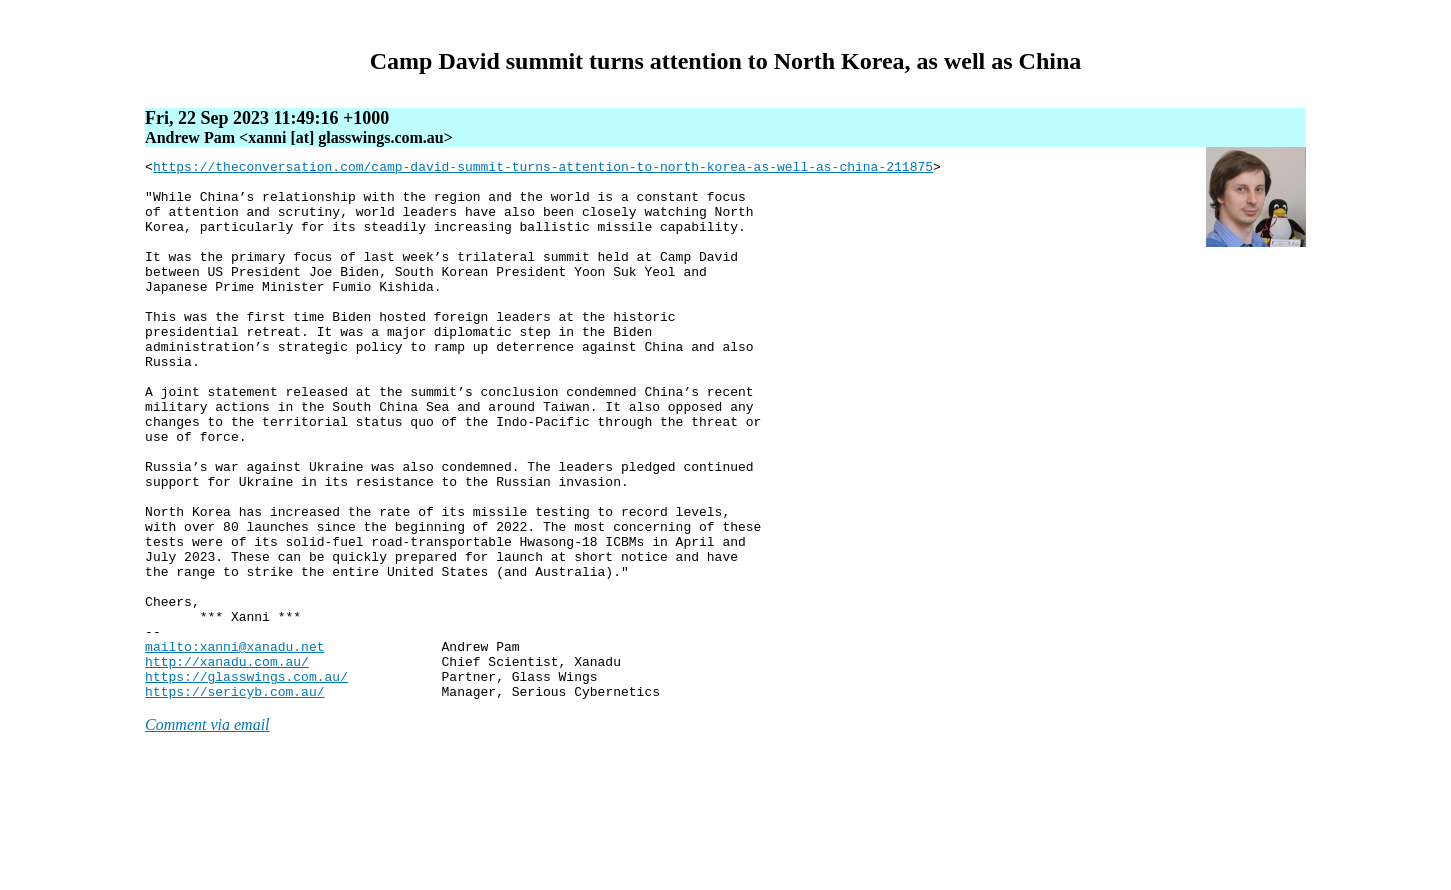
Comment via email (207, 832)
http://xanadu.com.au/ (227, 763)
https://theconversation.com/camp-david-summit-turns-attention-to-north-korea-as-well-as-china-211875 (543, 169)
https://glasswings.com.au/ (246, 781)
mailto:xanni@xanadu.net (234, 745)
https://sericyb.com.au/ (234, 799)
